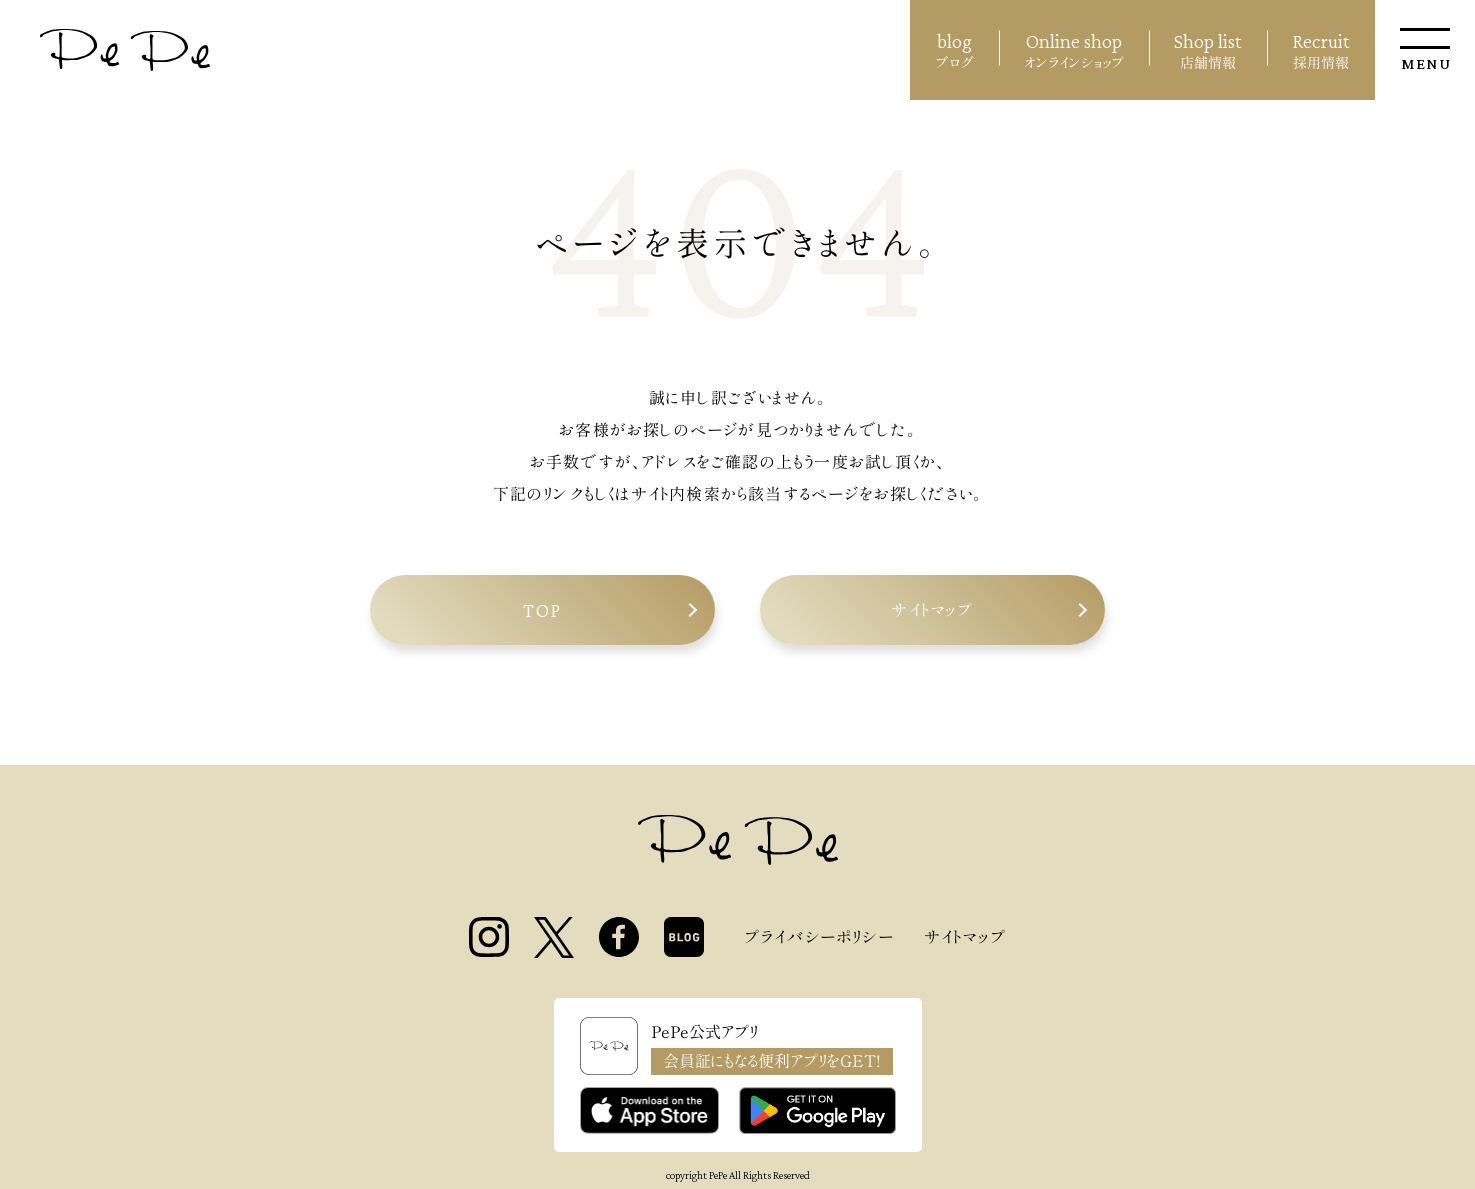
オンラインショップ (1074, 48)
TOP (542, 610)
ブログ (954, 48)
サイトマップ (932, 610)
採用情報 (1321, 48)
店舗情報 (1208, 48)
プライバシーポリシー (819, 937)
